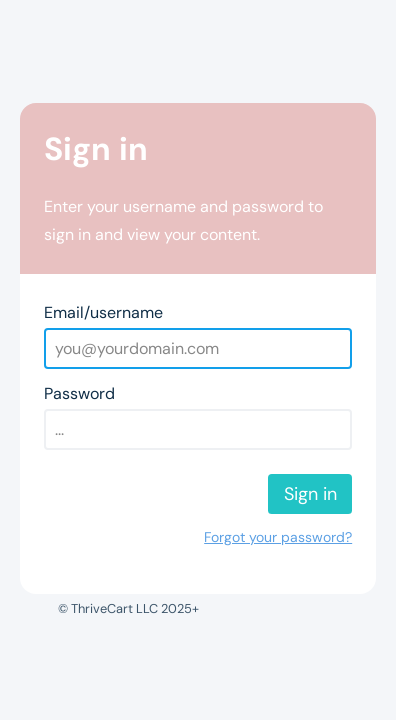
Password (79, 393)
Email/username (103, 312)
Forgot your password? (278, 537)
